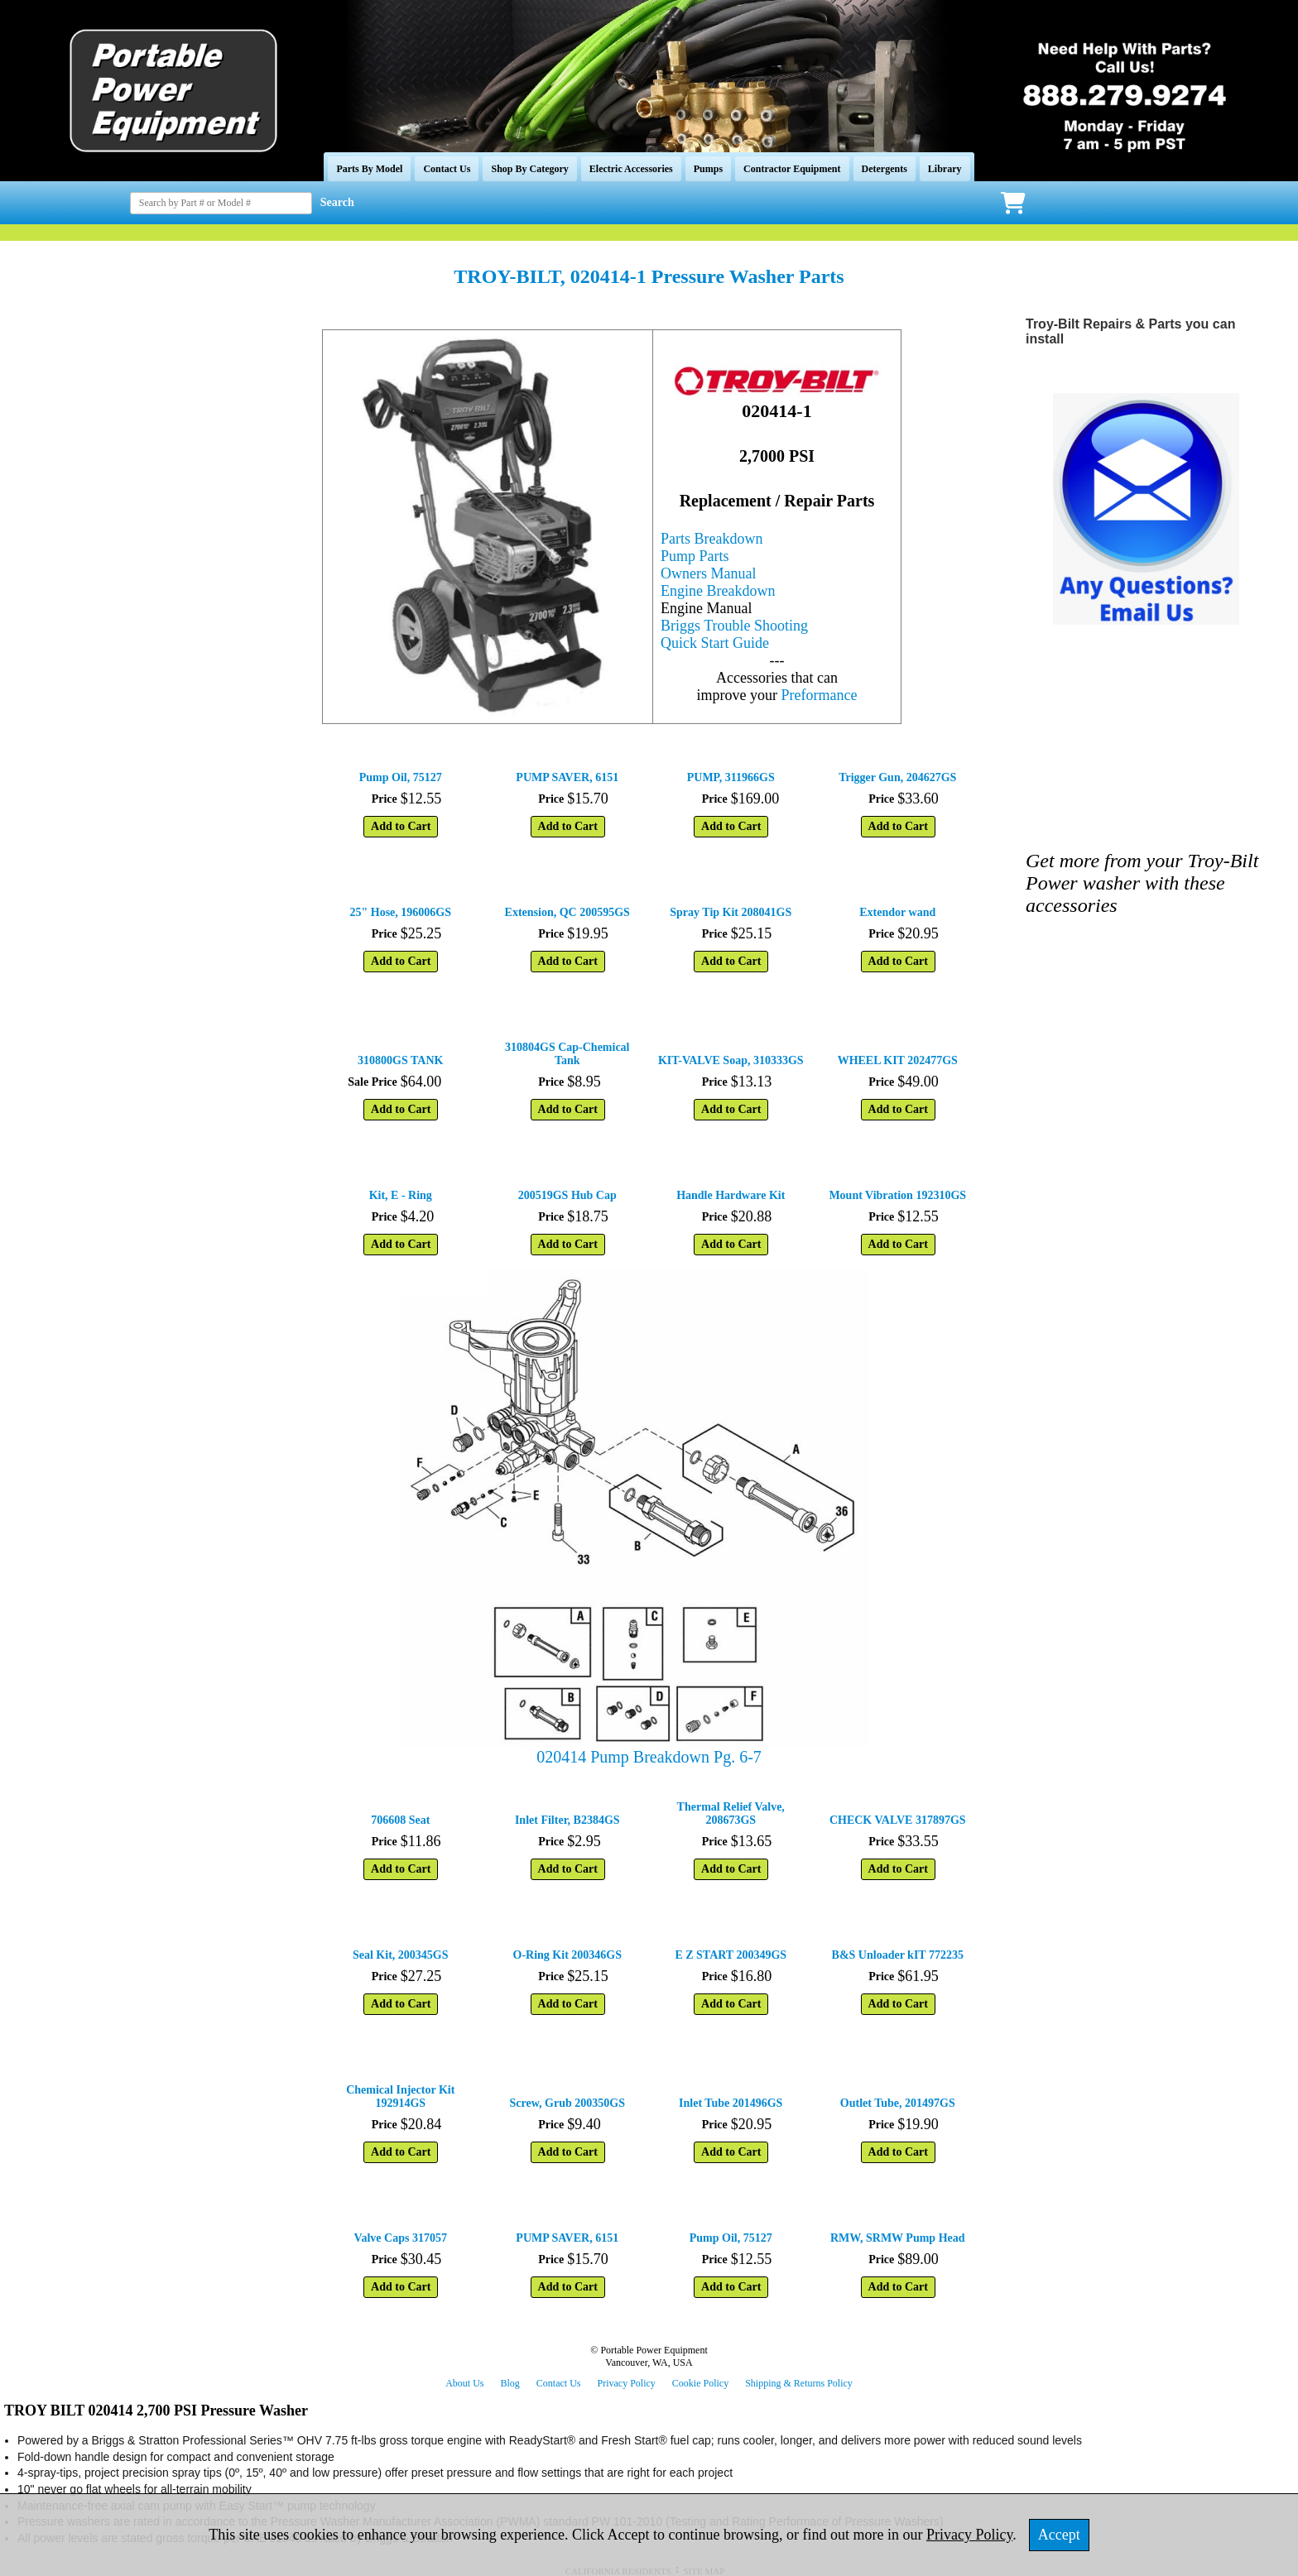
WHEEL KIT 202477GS (898, 1060)
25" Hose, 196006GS (401, 912)
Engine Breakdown (718, 591)
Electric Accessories (631, 169)
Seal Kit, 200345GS (401, 1955)
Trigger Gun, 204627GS (897, 777)
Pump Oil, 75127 (400, 777)
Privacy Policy (627, 2383)
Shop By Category (529, 169)
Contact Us (446, 169)
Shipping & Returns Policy (799, 2383)
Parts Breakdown (711, 538)
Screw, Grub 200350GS (567, 2103)
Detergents (884, 169)
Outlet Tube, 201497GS (897, 2103)
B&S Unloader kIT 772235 (898, 1955)
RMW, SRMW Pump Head (897, 2238)
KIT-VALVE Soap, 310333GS (731, 1060)
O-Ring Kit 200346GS (567, 1955)
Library (945, 169)
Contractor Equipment (791, 169)
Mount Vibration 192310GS (897, 1195)
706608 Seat (400, 1820)
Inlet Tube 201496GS (730, 2103)
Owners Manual (708, 573)
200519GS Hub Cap (567, 1195)
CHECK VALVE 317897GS (897, 1820)
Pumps (708, 169)
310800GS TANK (400, 1060)
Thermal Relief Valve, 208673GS (731, 1813)
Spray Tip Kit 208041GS (730, 912)
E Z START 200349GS (730, 1955)
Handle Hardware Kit (730, 1195)
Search (337, 202)
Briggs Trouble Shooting (734, 625)
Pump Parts (695, 556)
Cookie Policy (700, 2383)
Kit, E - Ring (400, 1195)
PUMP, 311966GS (731, 777)
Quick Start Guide (715, 643)
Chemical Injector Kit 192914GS (400, 2096)
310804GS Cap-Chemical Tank (567, 1054)
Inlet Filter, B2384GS (567, 1820)
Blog (509, 2383)
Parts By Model (369, 169)
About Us (464, 2383)
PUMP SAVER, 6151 (567, 777)
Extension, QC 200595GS (567, 912)
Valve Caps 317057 (400, 2238)
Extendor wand (897, 912)
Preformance (819, 695)
